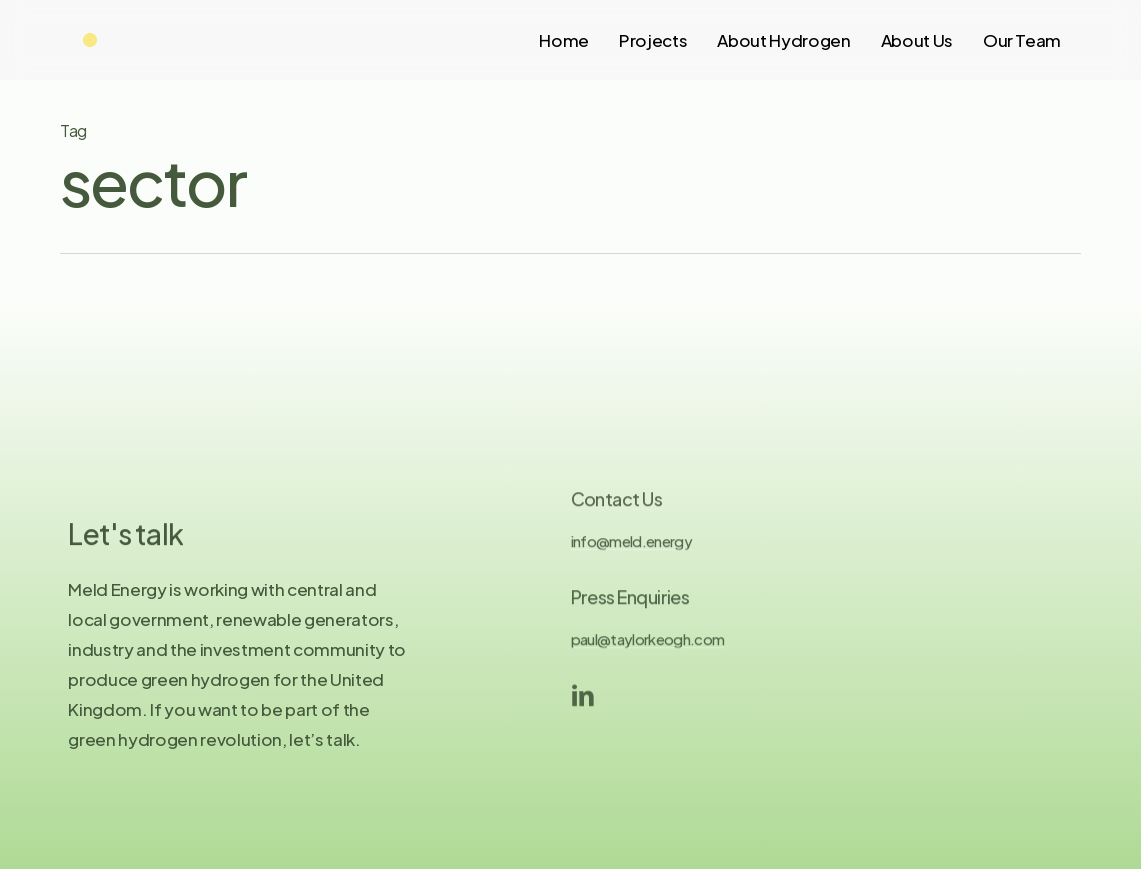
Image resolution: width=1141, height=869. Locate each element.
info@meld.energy (631, 553)
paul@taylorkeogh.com (648, 651)
